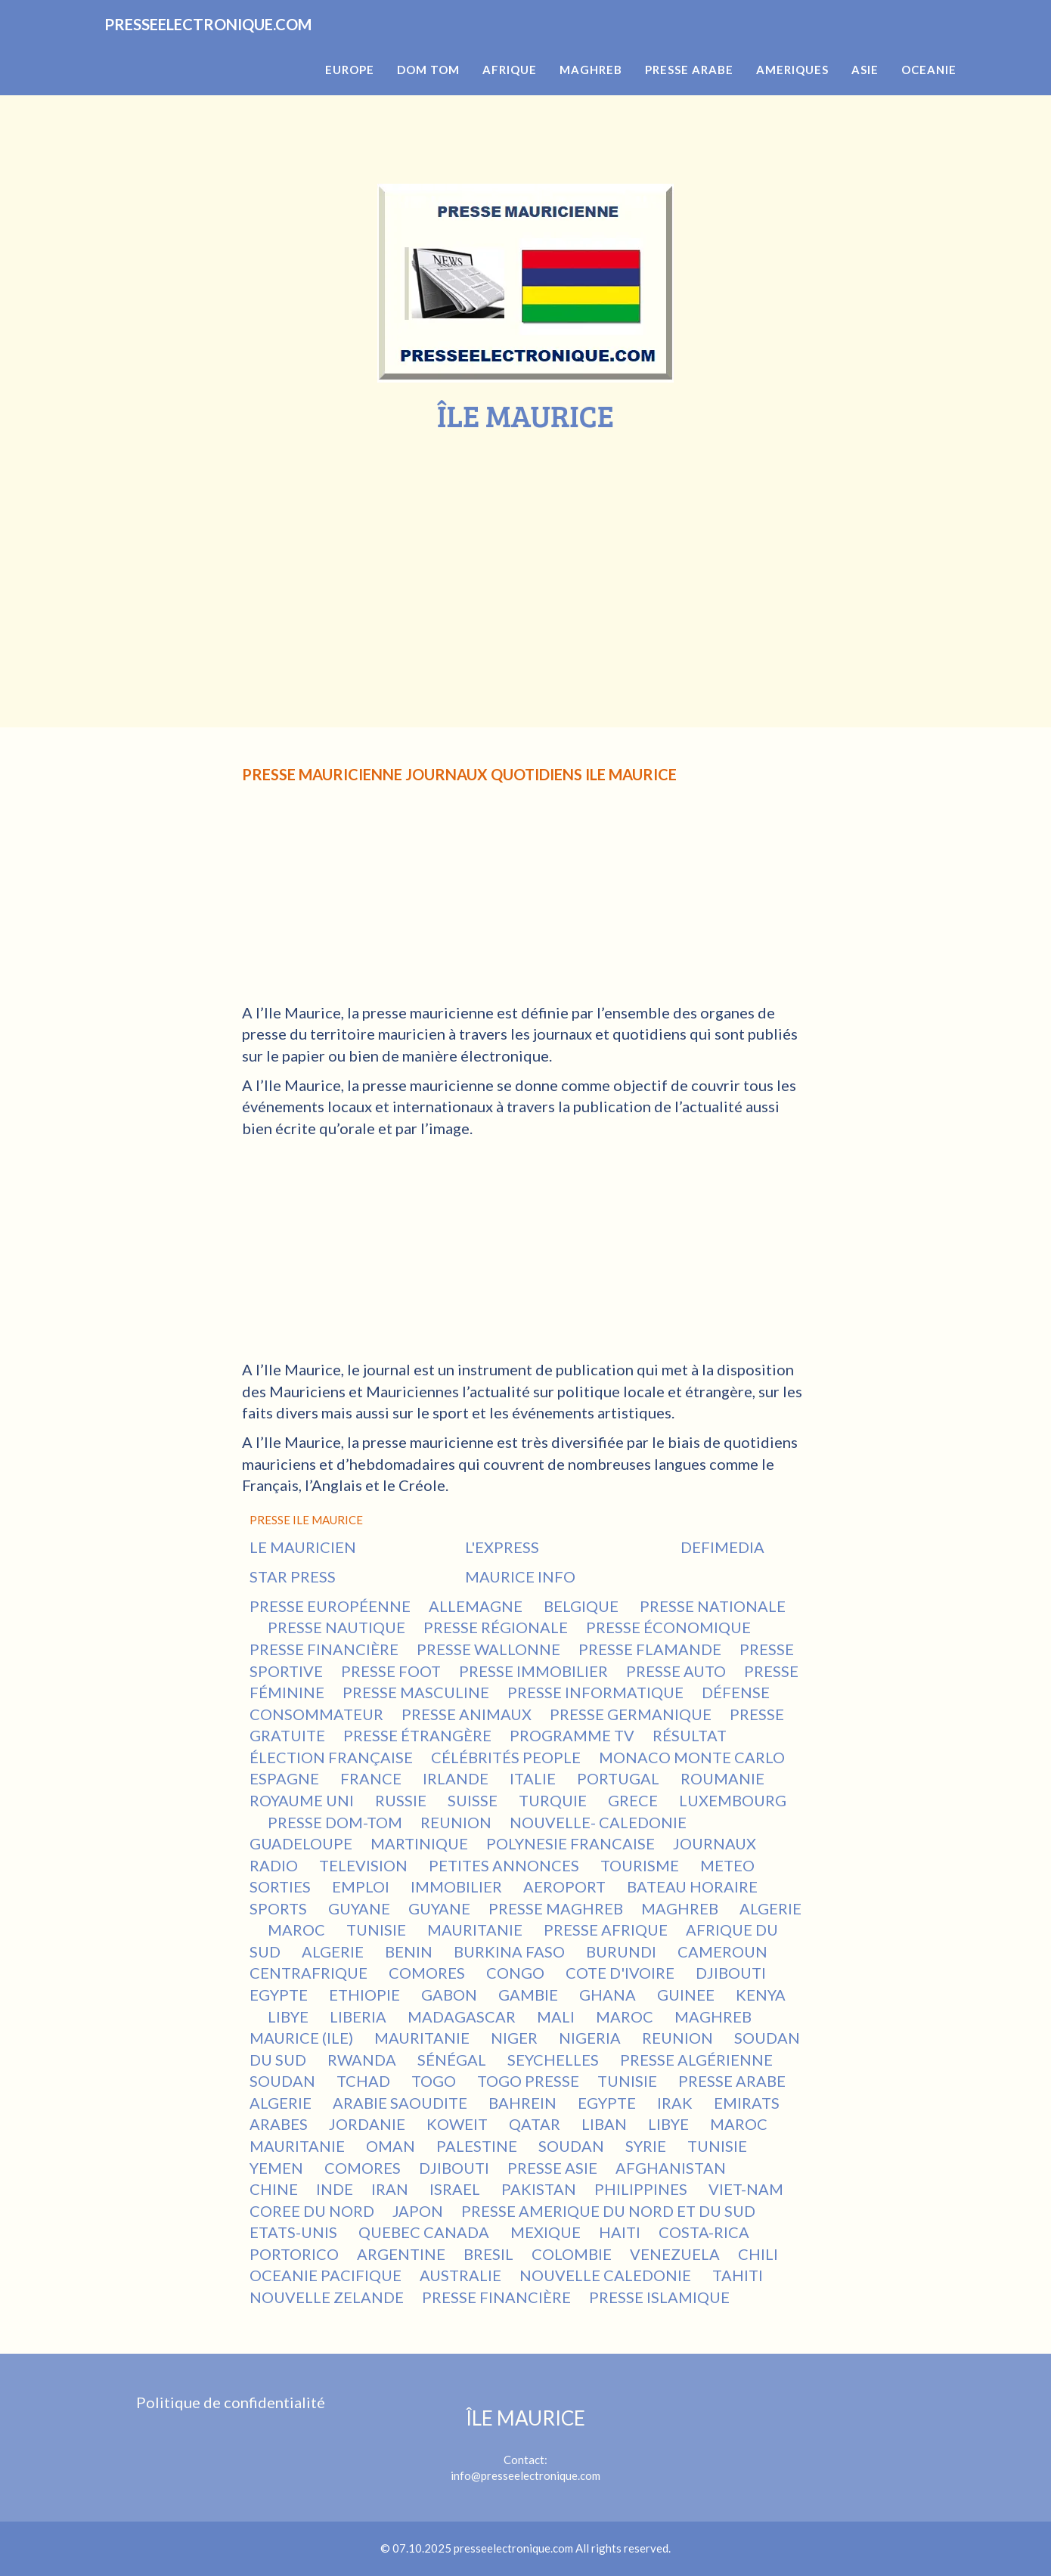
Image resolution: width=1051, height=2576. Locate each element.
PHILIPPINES (642, 2189)
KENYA (761, 1994)
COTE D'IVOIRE (621, 1973)
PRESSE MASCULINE (416, 1692)
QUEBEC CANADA (425, 2232)
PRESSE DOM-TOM (335, 1822)
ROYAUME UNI (303, 1800)
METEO (729, 1865)
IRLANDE (457, 1778)
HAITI (619, 2232)
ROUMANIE (724, 1778)
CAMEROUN (723, 1951)
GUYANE (359, 1908)
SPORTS (280, 1908)
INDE (334, 2189)
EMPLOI (362, 1886)
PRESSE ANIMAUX (466, 1714)
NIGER (516, 2038)
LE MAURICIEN (303, 1547)
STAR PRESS (293, 1576)
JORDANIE (368, 2124)
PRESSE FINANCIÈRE (324, 1649)
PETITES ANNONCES (505, 1865)
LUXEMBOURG (732, 1800)
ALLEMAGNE (477, 1606)
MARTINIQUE (419, 1843)
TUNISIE (377, 1929)
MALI (557, 2016)
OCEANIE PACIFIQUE (325, 2275)
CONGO (516, 1973)
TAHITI (739, 2275)
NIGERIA (591, 2038)
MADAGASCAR (463, 2016)
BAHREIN (524, 2103)
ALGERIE (770, 1908)
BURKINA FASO (511, 1951)
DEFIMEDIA (722, 1547)
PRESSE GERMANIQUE (631, 1714)
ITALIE (534, 1778)
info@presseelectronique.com (525, 2475)
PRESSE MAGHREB (555, 1908)
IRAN (391, 2189)
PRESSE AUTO (676, 1671)
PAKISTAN (538, 2189)
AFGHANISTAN (672, 2168)
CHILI (758, 2254)
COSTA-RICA (705, 2232)
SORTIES (282, 1886)
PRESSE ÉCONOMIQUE (668, 1627)
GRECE (634, 1800)
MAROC (298, 1929)
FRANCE (372, 1778)
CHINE (274, 2189)
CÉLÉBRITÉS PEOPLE (506, 1757)
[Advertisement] (525, 546)
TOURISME (641, 1865)
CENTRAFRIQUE (310, 1973)
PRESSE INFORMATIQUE (595, 1692)
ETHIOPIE (366, 1994)
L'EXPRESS (502, 1547)
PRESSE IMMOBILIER (533, 1671)
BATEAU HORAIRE (694, 1886)
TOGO (435, 2081)
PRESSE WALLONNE (488, 1649)
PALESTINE (478, 2146)
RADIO (275, 1865)
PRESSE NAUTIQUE (336, 1627)
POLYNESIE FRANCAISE (570, 1843)
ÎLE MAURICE (525, 2418)
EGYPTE (280, 1994)
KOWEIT (458, 2124)
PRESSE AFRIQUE (606, 1929)
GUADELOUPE (301, 1843)
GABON (450, 1994)
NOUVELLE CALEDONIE (606, 2275)
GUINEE (687, 1994)
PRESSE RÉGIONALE (495, 1627)
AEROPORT (566, 1886)
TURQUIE (554, 1800)
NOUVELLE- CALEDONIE (598, 1822)
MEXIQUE (545, 2232)
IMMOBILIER (458, 1886)
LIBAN (605, 2124)
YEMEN (278, 2168)
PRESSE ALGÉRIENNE (696, 2060)
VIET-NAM (747, 2189)
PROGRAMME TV (572, 1735)
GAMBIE (529, 1994)
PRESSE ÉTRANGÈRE (417, 1735)
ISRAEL (456, 2189)
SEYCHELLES (554, 2060)
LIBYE (290, 2016)
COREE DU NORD (312, 2211)
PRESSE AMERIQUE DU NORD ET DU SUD (608, 2211)
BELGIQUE (583, 1606)
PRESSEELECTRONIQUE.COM (248, 45)
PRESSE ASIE (552, 2168)
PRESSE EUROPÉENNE (330, 1606)
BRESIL (488, 2254)
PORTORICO (294, 2254)
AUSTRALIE (460, 2275)
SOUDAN (284, 2081)
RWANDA (363, 2060)
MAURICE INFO (520, 1576)
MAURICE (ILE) (303, 2038)
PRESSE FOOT (391, 1671)
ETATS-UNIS (295, 2232)
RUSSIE (402, 1800)
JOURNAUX (716, 1843)
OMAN (392, 2146)
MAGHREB (681, 1908)
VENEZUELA (675, 2254)
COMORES (428, 1973)
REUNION (455, 1822)
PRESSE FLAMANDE (649, 1649)
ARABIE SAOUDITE (401, 2103)
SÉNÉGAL (453, 2060)
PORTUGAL (619, 1778)
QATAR (536, 2124)
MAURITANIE (476, 1929)
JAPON (417, 2211)
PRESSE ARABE (732, 2081)
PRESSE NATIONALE (713, 1606)
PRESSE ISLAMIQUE (659, 2297)
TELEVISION (365, 1865)
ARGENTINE (401, 2254)
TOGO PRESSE (528, 2081)
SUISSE (474, 1800)
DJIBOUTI (732, 1973)
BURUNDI (622, 1951)
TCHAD (364, 2081)
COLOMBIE (572, 2254)
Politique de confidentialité (230, 2402)
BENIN (410, 1951)
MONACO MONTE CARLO (692, 1757)
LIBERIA (359, 2016)
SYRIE (647, 2146)
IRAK (676, 2103)
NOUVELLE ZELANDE (327, 2297)
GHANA (609, 1994)
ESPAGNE (286, 1778)
